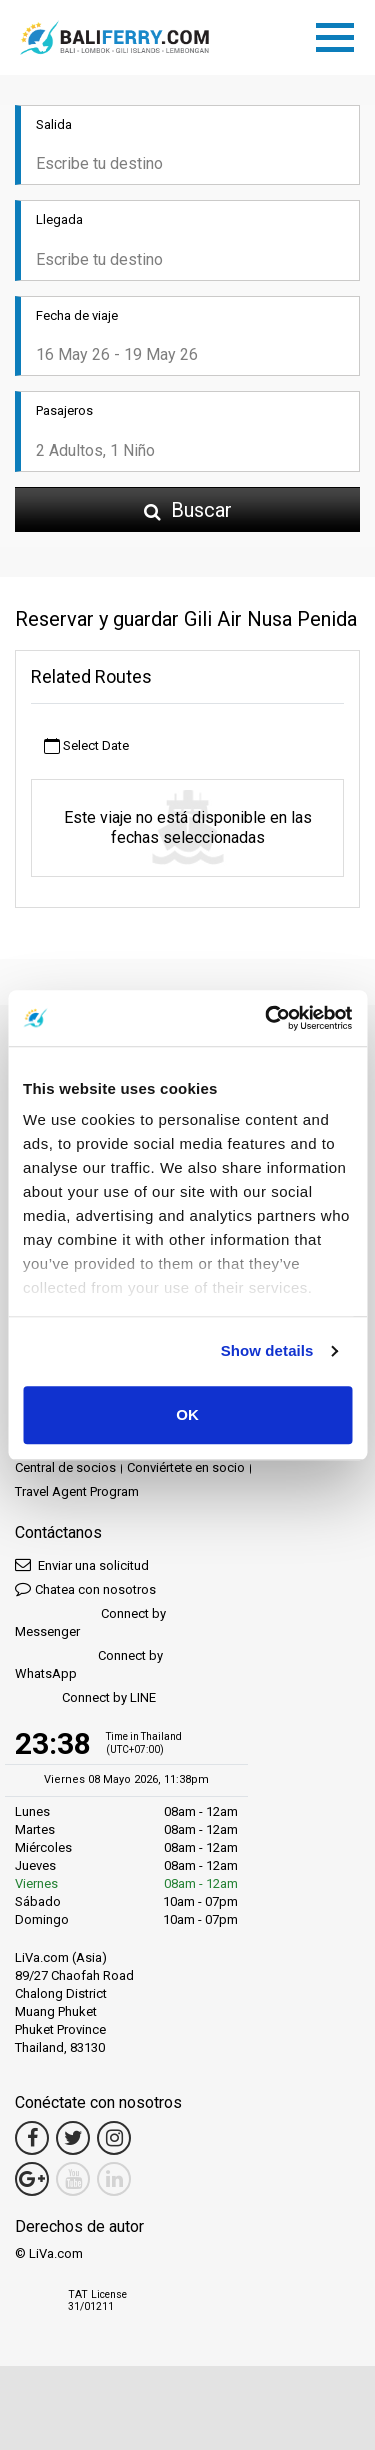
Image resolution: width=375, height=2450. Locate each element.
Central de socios (65, 1467)
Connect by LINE (85, 1698)
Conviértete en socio (186, 1467)
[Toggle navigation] (340, 34)
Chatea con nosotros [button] (85, 1588)
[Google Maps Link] (32, 2179)
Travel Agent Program (77, 1491)
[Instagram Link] (114, 2138)
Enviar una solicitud (82, 1564)
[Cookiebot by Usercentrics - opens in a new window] (267, 1018)
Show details (267, 1350)
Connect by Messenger (90, 1622)
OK (187, 1414)
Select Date (86, 746)
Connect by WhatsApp (89, 1664)
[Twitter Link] (73, 2138)
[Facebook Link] (32, 2138)
